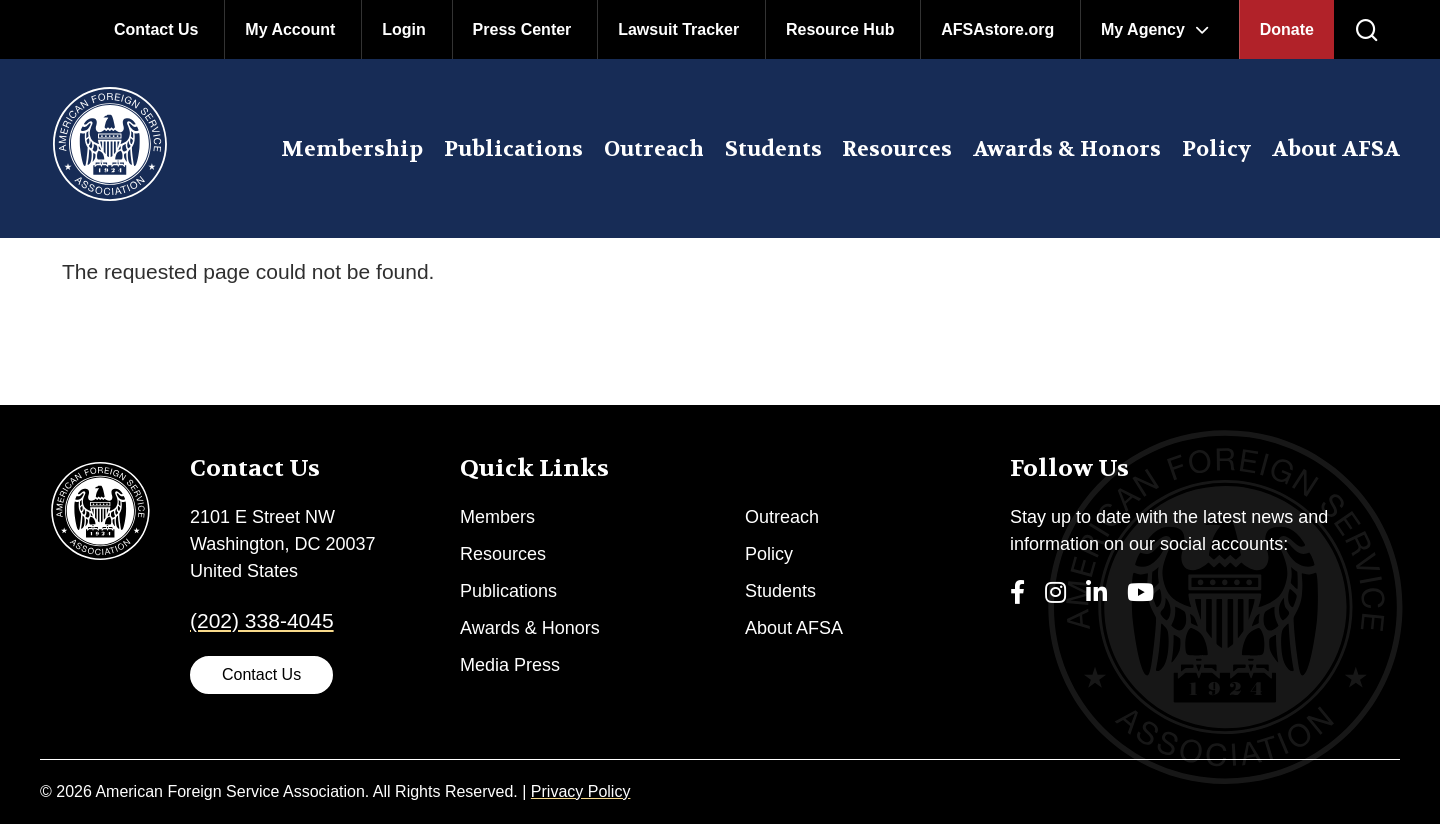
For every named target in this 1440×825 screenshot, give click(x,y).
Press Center (522, 29)
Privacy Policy (581, 791)
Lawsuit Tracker (678, 29)
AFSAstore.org (997, 29)
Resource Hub (840, 29)
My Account (290, 29)
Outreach (654, 149)
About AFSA (1336, 149)
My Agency (1143, 29)
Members (497, 517)
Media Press (510, 665)
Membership (352, 149)
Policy (1216, 149)
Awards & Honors (1067, 149)
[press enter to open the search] (1367, 31)
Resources (897, 149)
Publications (513, 149)
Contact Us (156, 29)
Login (404, 29)
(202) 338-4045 (262, 620)
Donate (1287, 29)
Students (773, 149)
